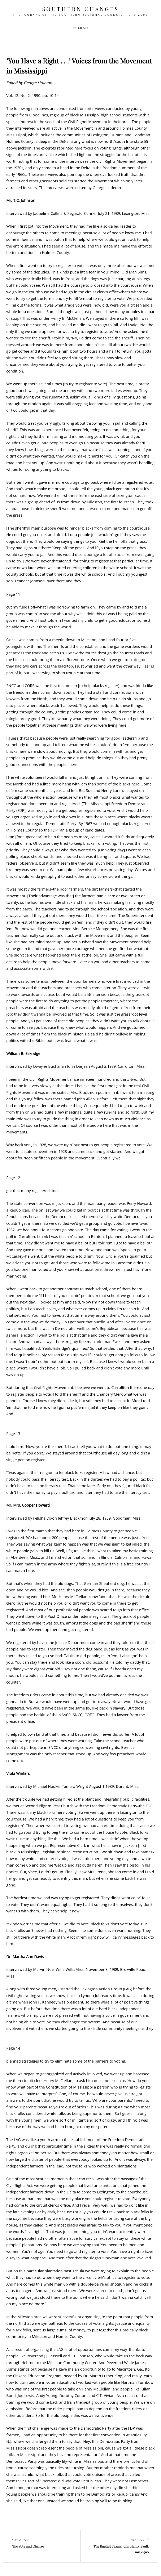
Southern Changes (80, 9)
